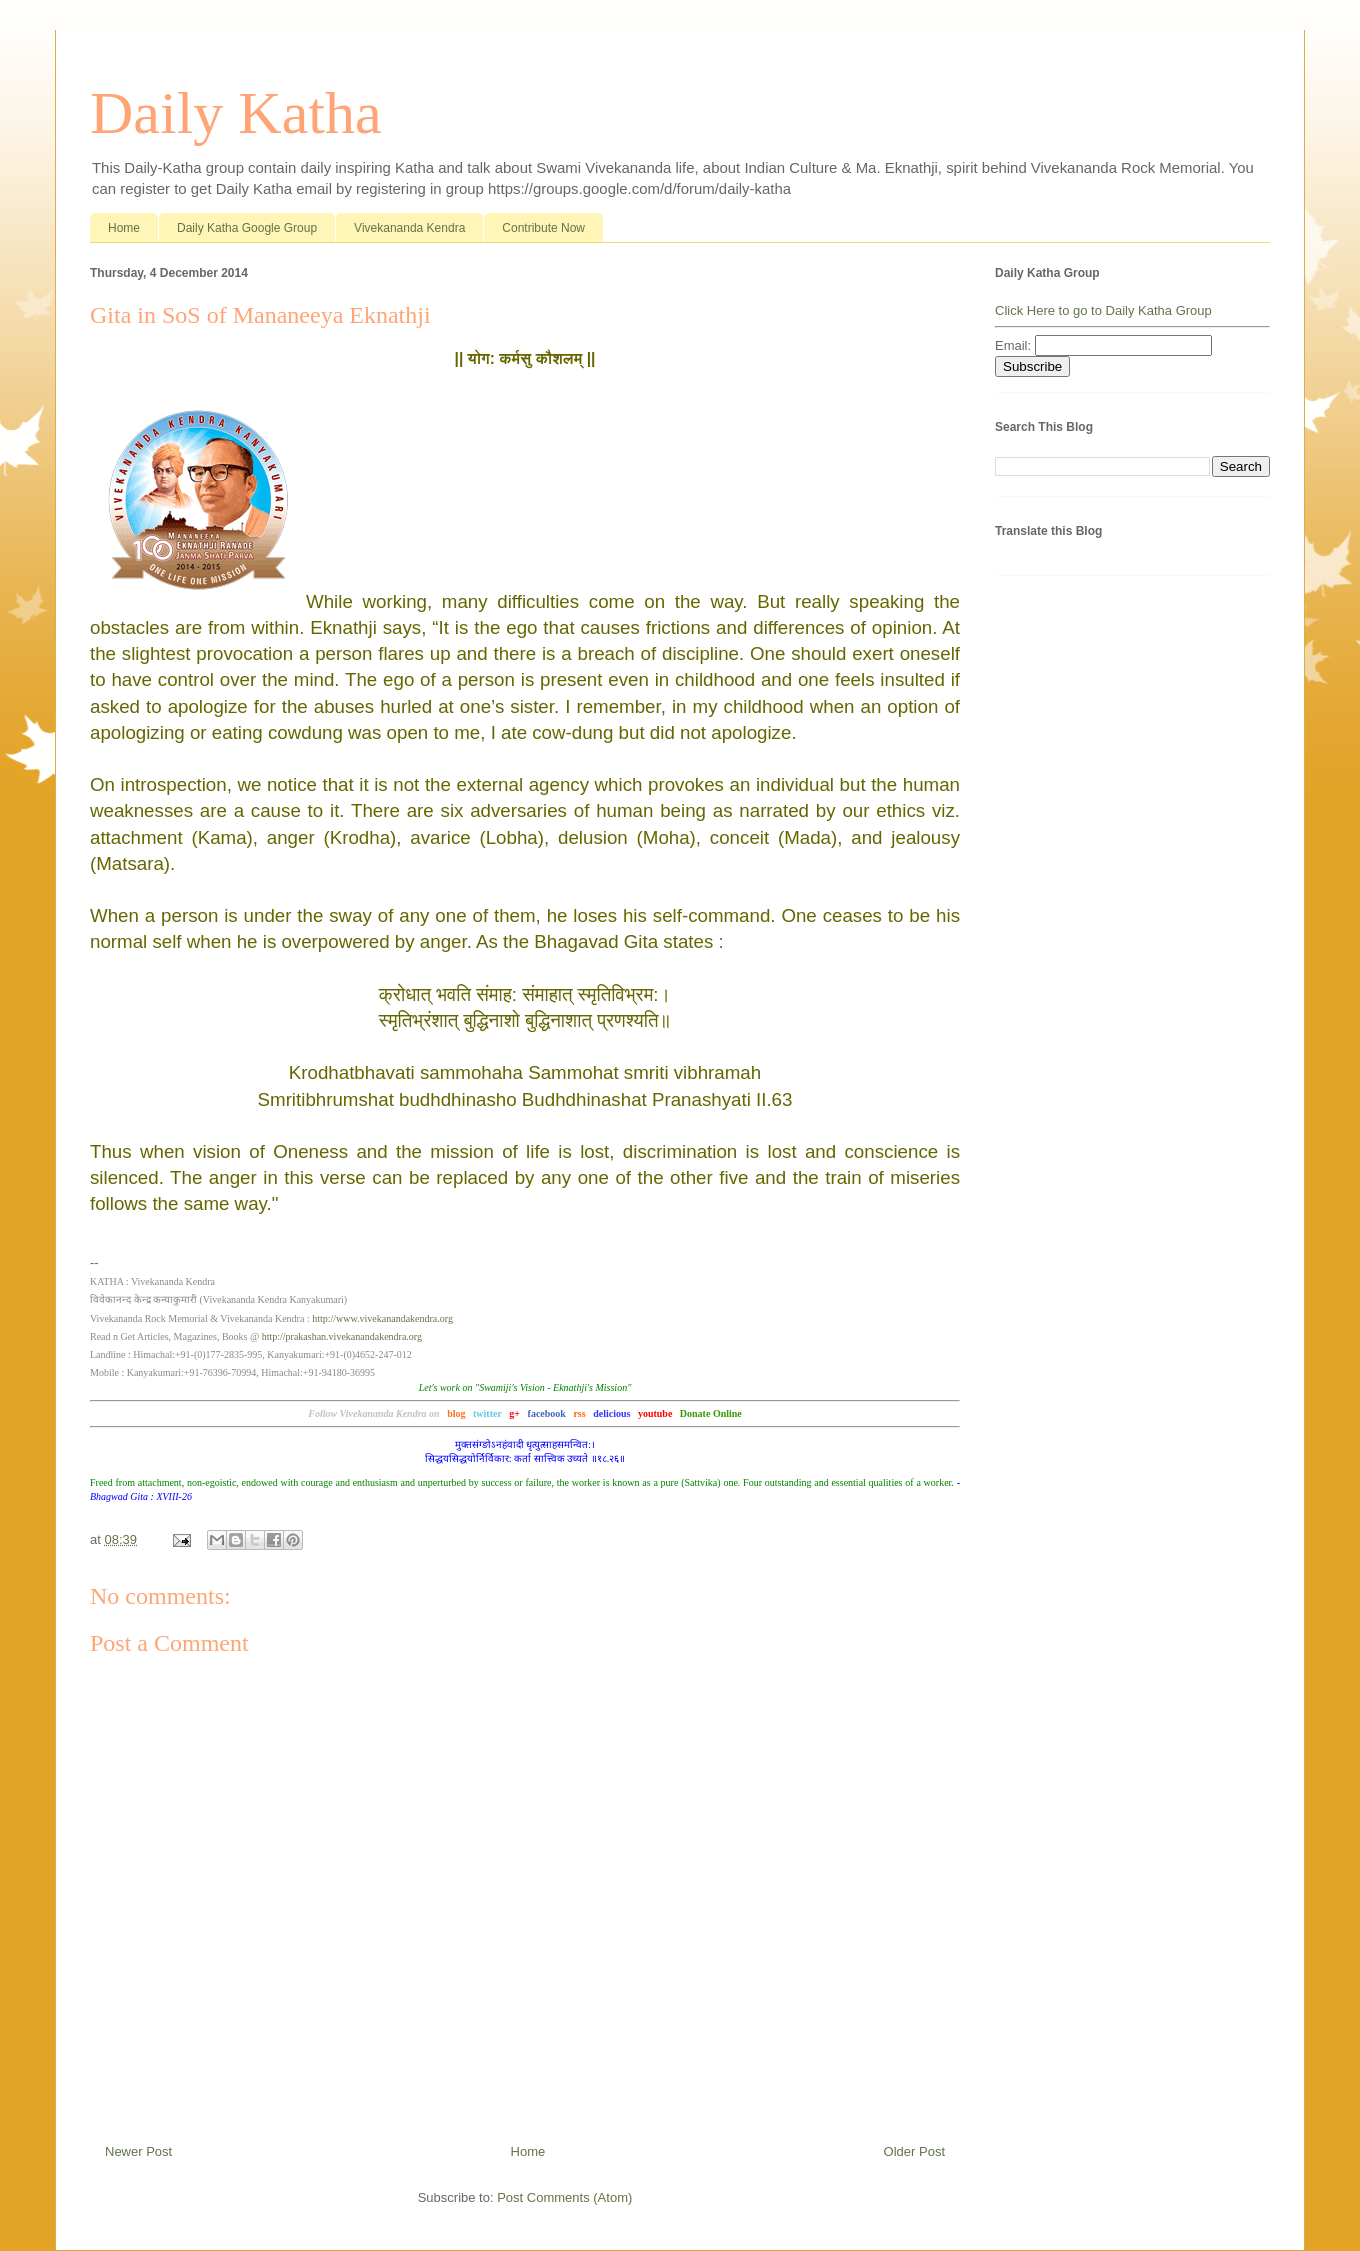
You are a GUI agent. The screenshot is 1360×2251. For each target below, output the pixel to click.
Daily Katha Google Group (247, 228)
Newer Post (138, 2151)
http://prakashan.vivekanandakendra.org (342, 1336)
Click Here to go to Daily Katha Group (1103, 310)
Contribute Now (543, 228)
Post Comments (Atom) (564, 2197)
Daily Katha (236, 113)
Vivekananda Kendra (409, 228)
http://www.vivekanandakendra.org (382, 1318)
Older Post (914, 2151)
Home (124, 228)
